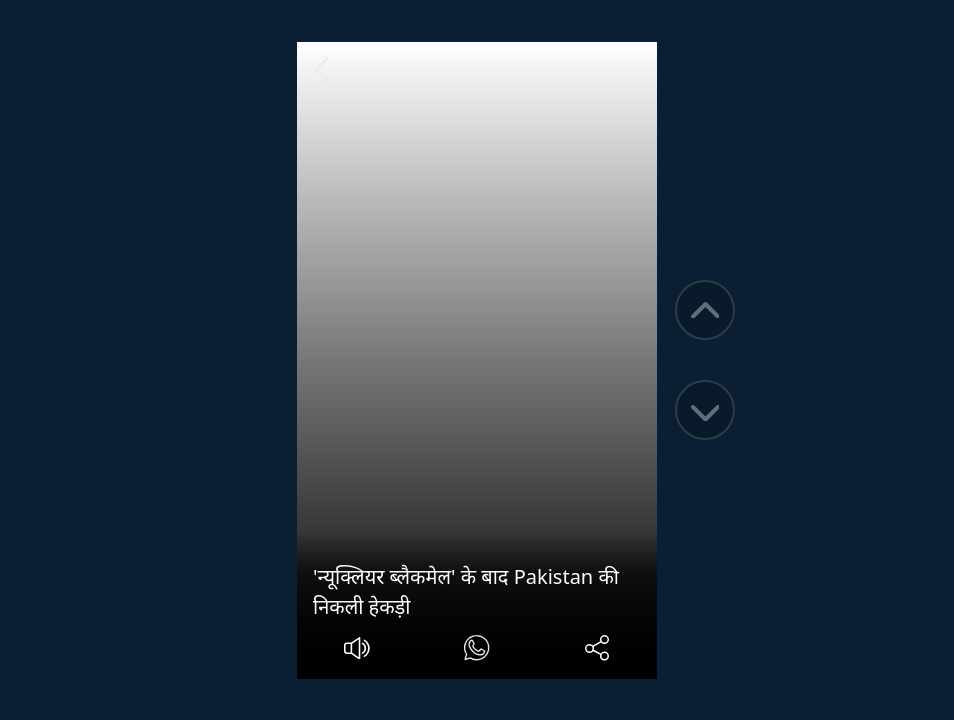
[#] (476, 650)
